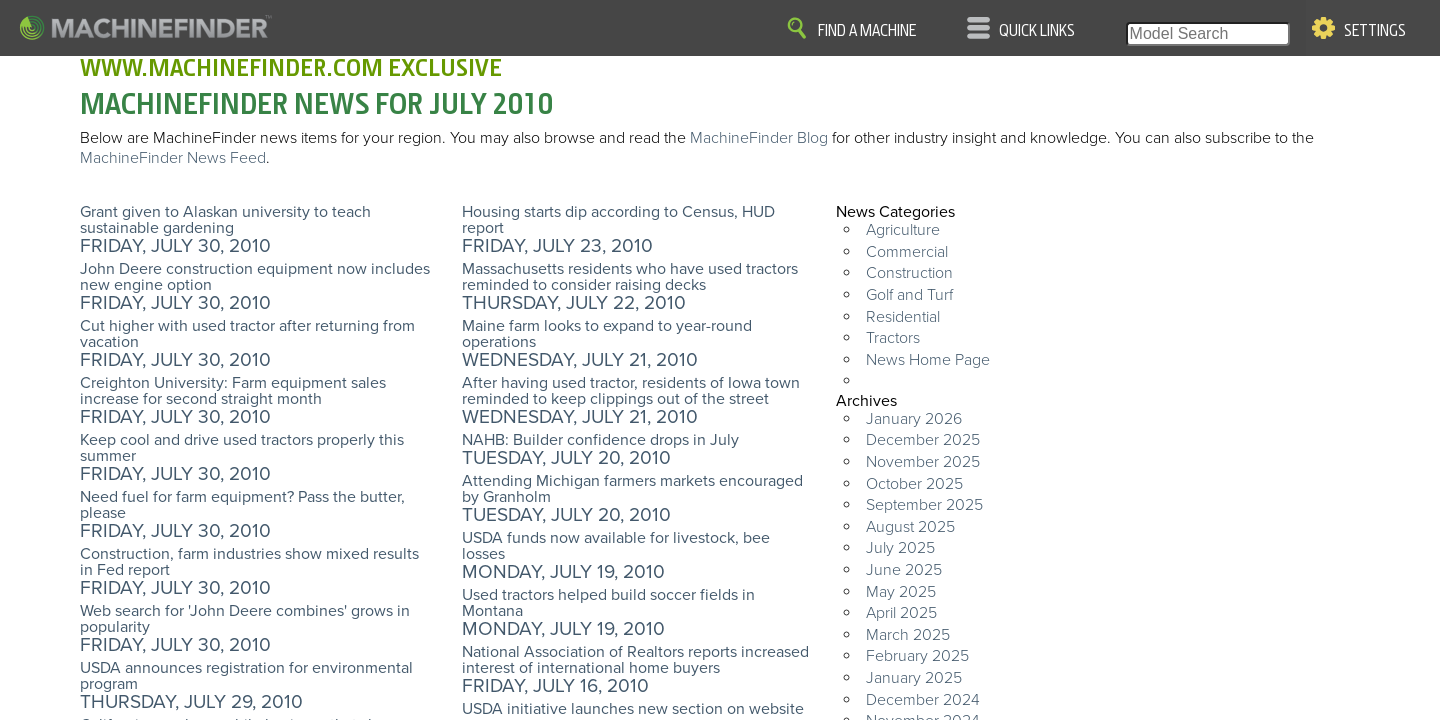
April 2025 (901, 613)
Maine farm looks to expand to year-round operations (607, 334)
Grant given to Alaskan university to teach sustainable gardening (225, 220)
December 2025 (923, 440)
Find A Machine (867, 31)
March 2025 (908, 635)
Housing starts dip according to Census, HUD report (618, 220)
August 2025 (910, 527)
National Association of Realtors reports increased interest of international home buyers (635, 660)
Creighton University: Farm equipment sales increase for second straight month (233, 391)
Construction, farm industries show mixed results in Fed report (249, 562)
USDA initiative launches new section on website (633, 709)
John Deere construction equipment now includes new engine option (255, 277)
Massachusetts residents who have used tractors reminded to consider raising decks (630, 277)
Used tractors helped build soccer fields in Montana (608, 603)
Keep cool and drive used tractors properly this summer (242, 448)
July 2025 (900, 548)
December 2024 (923, 700)
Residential (903, 317)
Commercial (907, 252)
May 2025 (901, 592)
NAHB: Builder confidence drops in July (600, 440)
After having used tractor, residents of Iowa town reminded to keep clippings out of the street (631, 391)
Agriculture (903, 230)
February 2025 (917, 656)
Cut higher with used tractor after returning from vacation (247, 334)
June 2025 (904, 570)
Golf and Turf (909, 295)
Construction (909, 273)
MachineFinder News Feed (173, 158)
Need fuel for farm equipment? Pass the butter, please (242, 505)
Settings (1375, 31)
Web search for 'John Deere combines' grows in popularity (245, 619)
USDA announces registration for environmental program (246, 676)
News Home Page (928, 360)
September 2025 (924, 505)
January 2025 (914, 678)
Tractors (893, 338)
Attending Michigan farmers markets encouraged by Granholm (632, 489)
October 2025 (914, 484)
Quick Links (1037, 31)
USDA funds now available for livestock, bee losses (616, 546)
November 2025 (923, 462)
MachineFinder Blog (759, 138)
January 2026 (914, 419)
